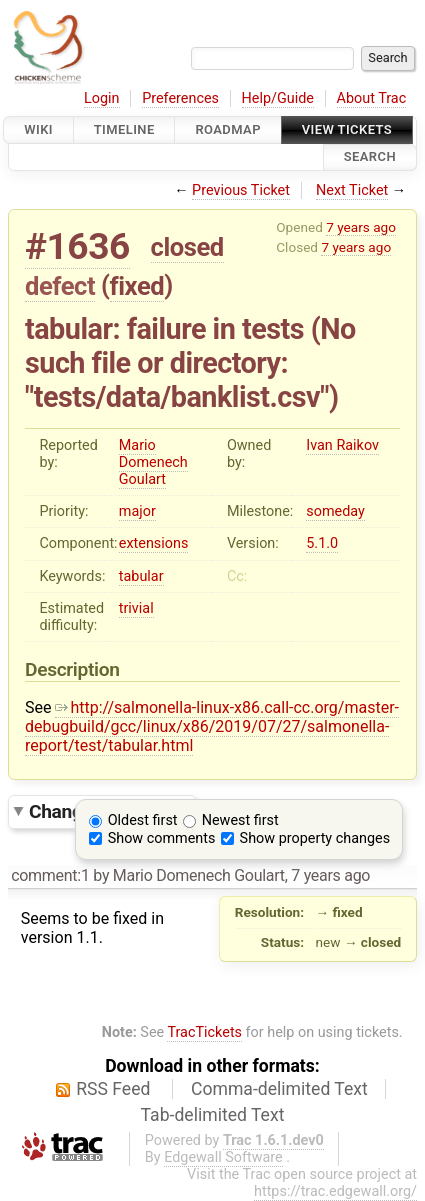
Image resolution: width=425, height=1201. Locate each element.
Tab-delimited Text (213, 1115)
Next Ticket (352, 190)
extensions (154, 543)
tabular (141, 576)
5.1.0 (322, 543)
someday (335, 511)
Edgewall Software (223, 1157)
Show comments (162, 838)
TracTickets (204, 1032)
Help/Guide (278, 98)
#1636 (77, 246)
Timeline (124, 129)
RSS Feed (113, 1089)
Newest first (240, 820)
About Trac (372, 98)
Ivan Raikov (342, 445)
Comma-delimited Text (279, 1089)
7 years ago (361, 227)
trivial (136, 608)
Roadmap (228, 129)
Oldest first (143, 820)
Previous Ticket (241, 190)
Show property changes (315, 838)
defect (60, 286)
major (137, 511)
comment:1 (50, 875)
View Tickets (347, 129)
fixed (137, 286)
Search (370, 157)
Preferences (180, 98)
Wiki (38, 129)
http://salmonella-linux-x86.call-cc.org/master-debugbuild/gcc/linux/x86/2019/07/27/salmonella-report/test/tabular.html (212, 726)
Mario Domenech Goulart (153, 462)
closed (187, 247)
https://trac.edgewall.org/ (335, 1191)
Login (102, 98)
